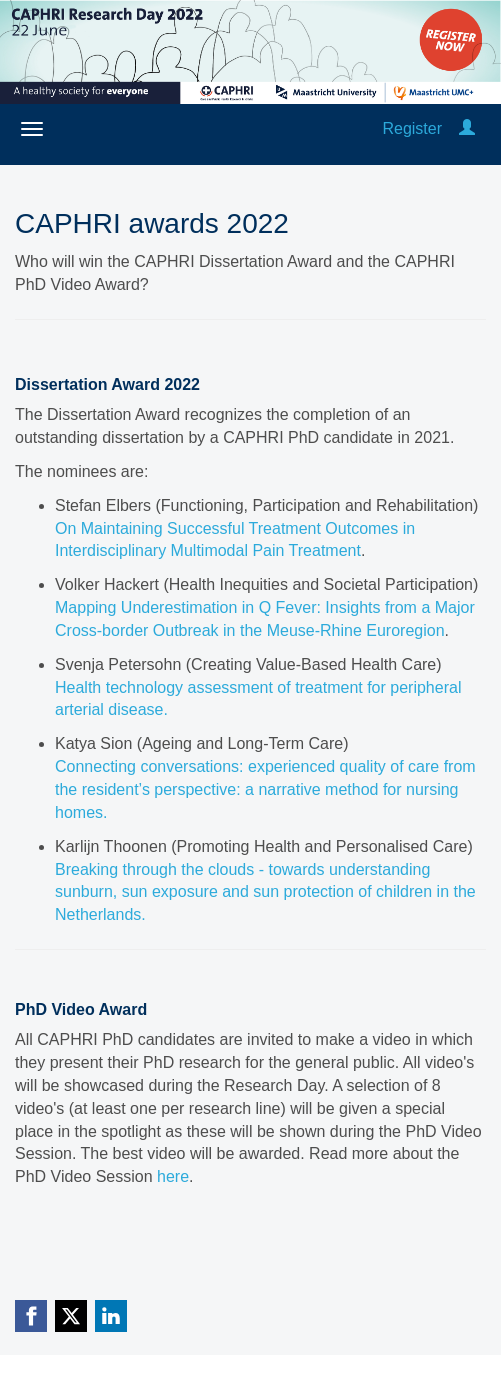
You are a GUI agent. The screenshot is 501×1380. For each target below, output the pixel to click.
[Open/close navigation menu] (32, 129)
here (173, 1176)
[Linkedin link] (111, 1316)
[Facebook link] (31, 1316)
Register (412, 128)
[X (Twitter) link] (71, 1316)
